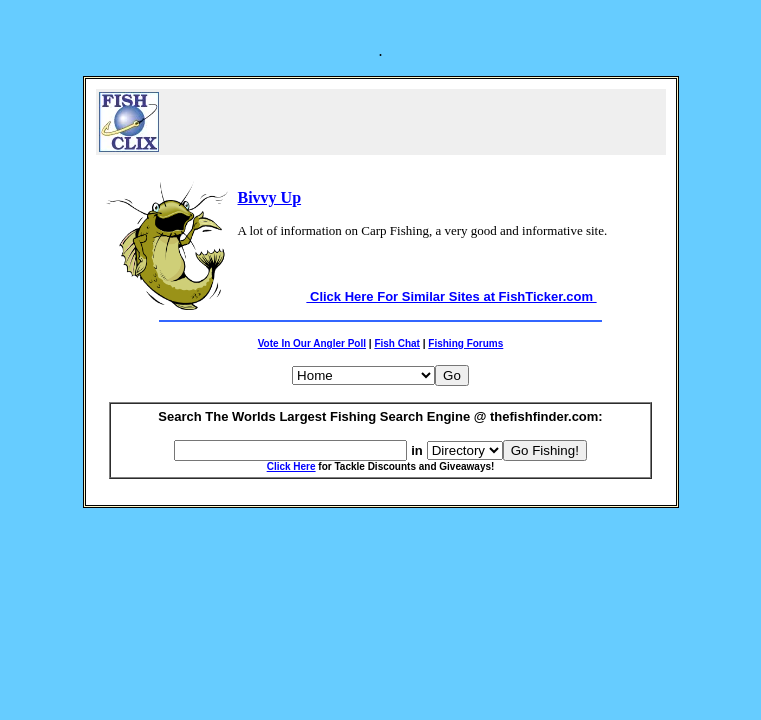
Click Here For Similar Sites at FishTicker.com (451, 296)
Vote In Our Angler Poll (312, 343)
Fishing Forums (465, 343)
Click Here (291, 466)
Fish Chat (397, 343)
